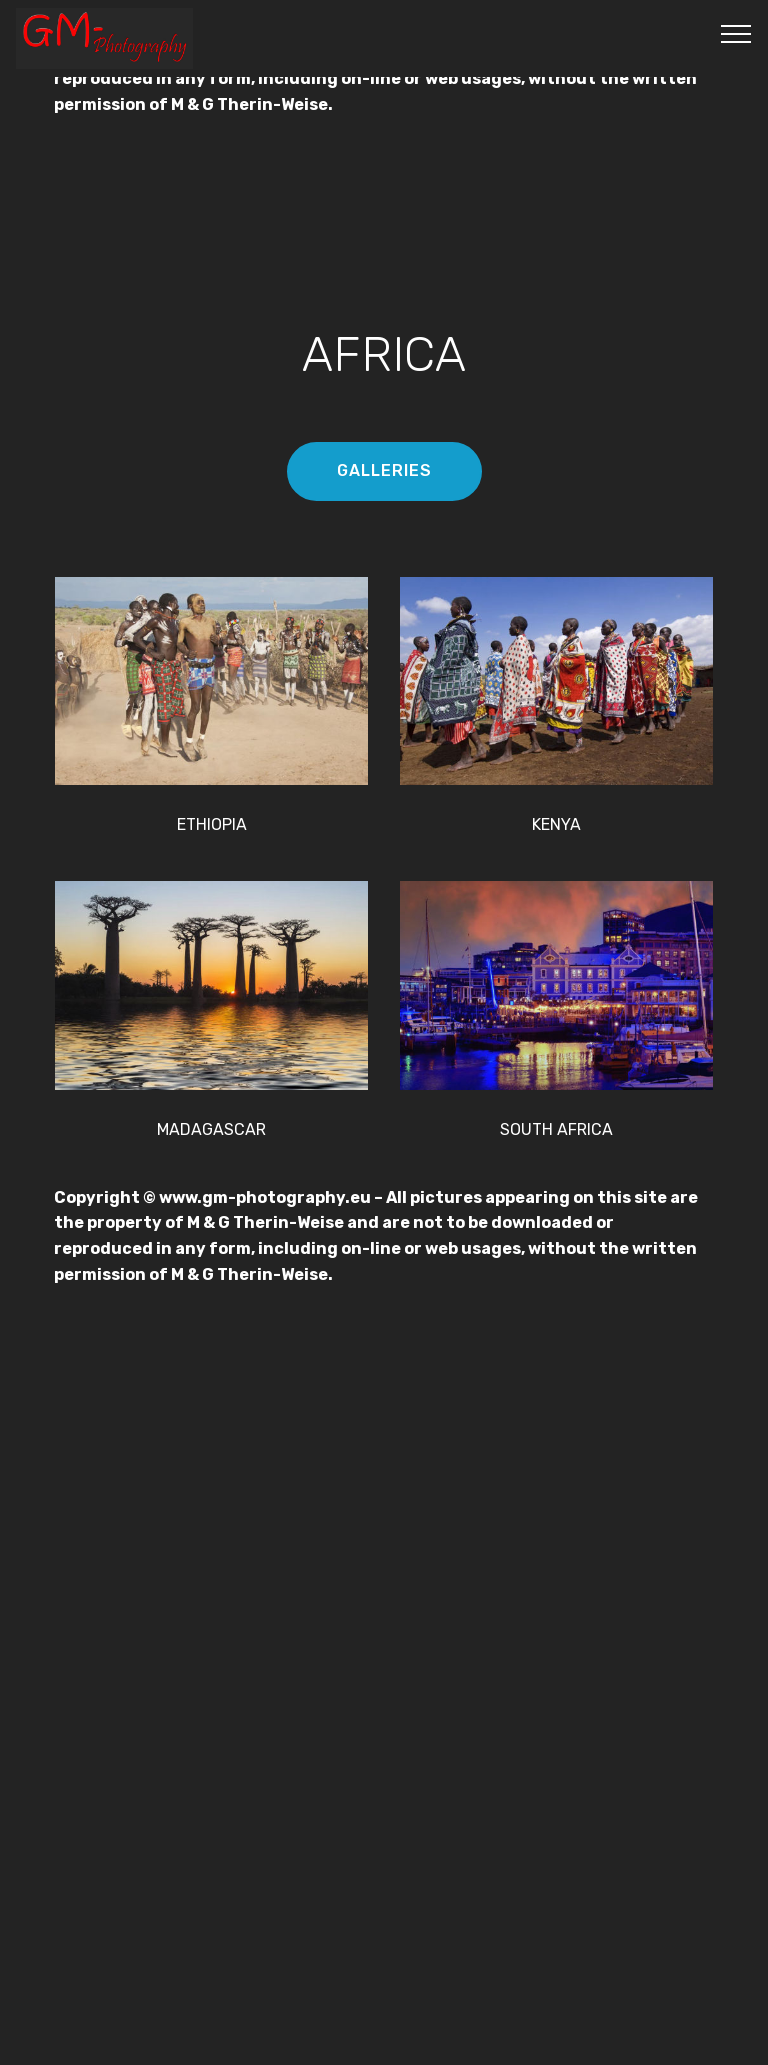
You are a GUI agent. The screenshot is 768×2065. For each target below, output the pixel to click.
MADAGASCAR (211, 1129)
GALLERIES (384, 470)
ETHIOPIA (212, 824)
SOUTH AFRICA (556, 1129)
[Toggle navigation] (736, 33)
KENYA (556, 824)
